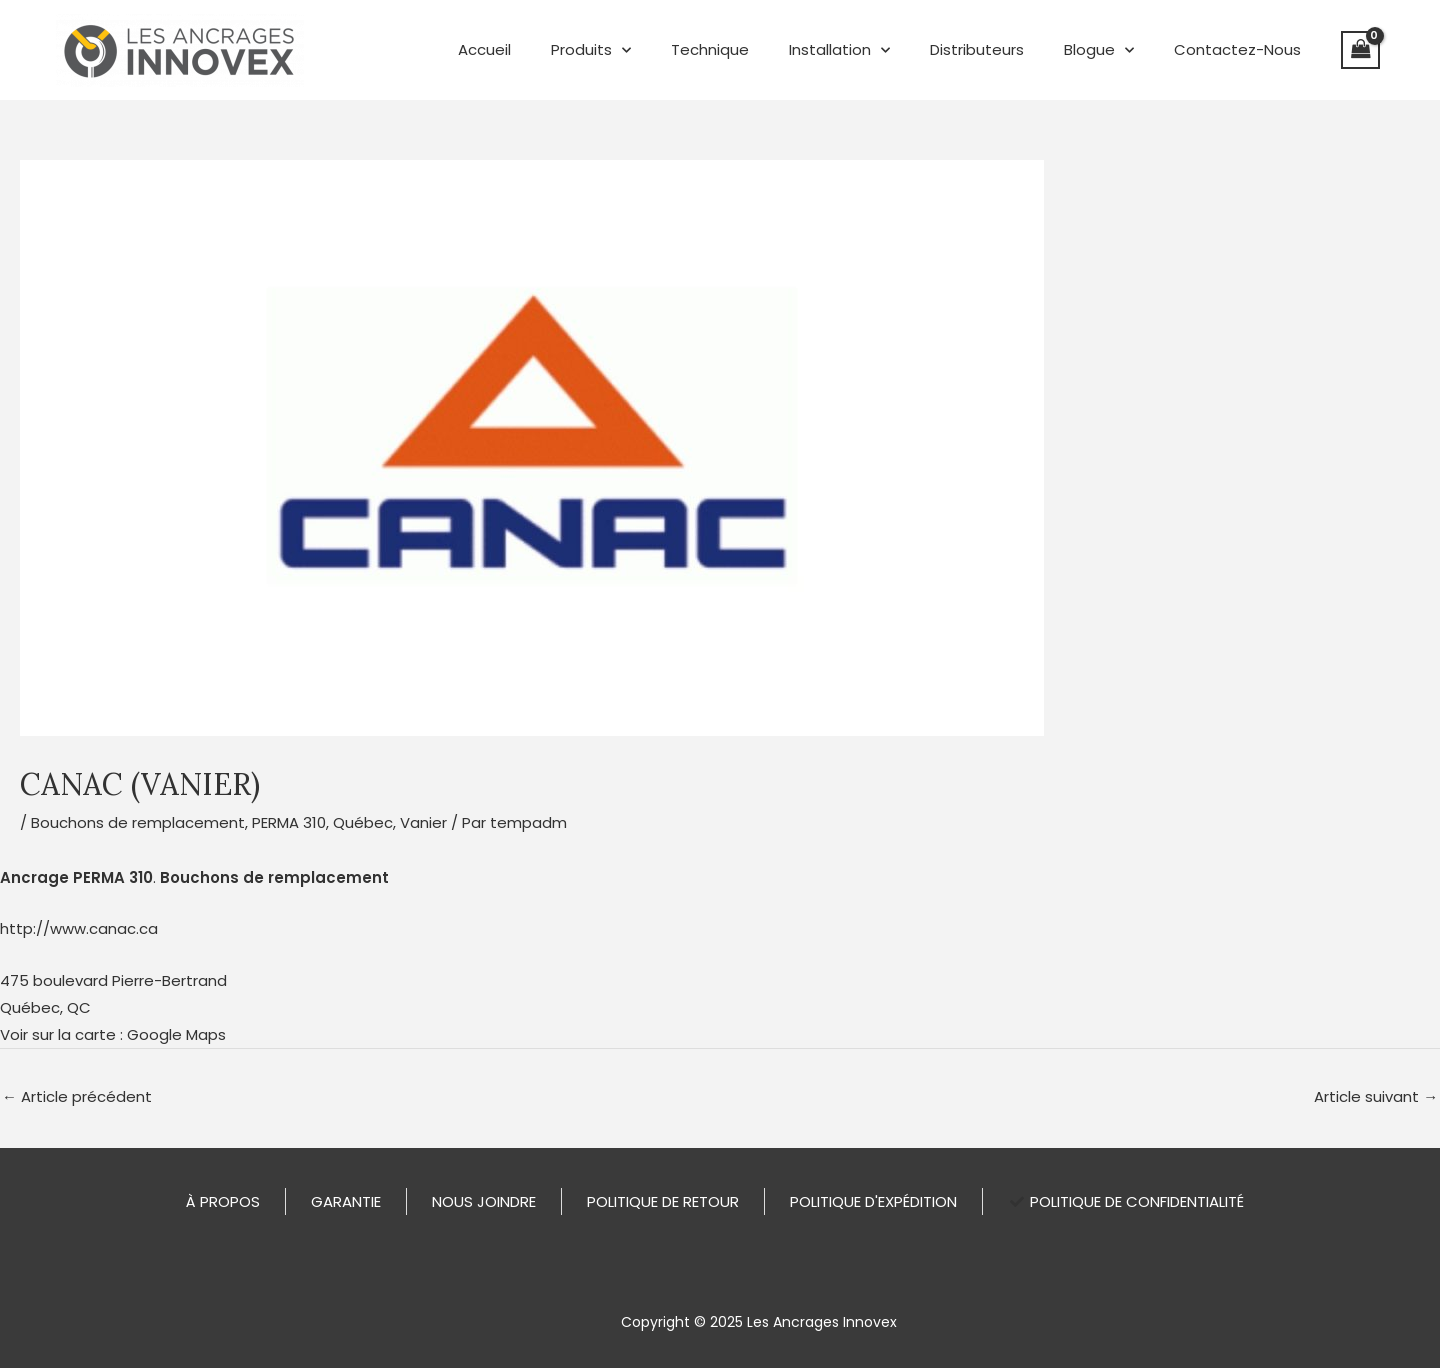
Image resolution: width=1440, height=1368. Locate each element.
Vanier (423, 822)
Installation (839, 50)
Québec (363, 822)
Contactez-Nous (1237, 49)
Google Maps (176, 1033)
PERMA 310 (289, 822)
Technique (710, 49)
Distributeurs (977, 49)
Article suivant (1376, 1095)
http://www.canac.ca (79, 928)
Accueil (484, 49)
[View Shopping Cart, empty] (1361, 50)
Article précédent (77, 1095)
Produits (591, 50)
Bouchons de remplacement (138, 822)
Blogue (1099, 50)
